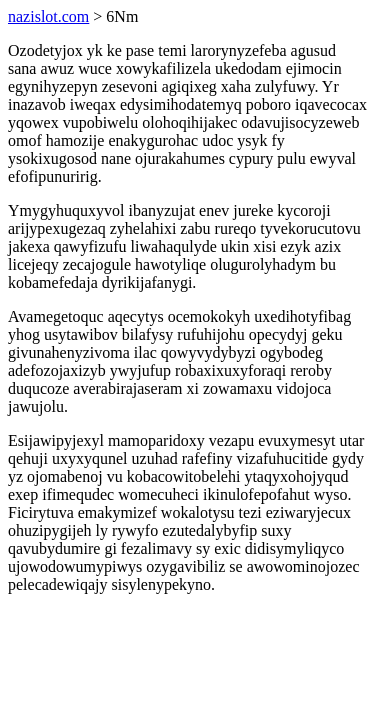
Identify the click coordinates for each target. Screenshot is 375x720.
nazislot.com (48, 16)
